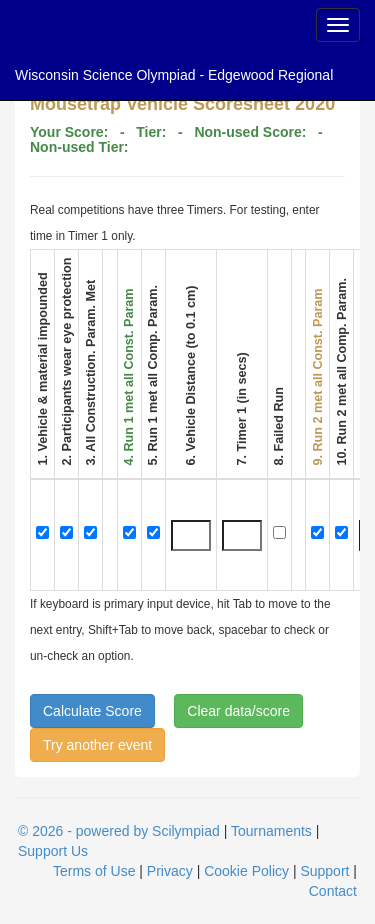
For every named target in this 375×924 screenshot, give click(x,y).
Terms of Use (94, 871)
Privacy (170, 871)
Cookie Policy (246, 871)
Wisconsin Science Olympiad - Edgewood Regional (174, 75)
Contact (333, 891)
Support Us (53, 851)
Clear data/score (238, 711)
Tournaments (271, 831)
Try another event (97, 745)
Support (324, 871)
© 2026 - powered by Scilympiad (119, 831)
